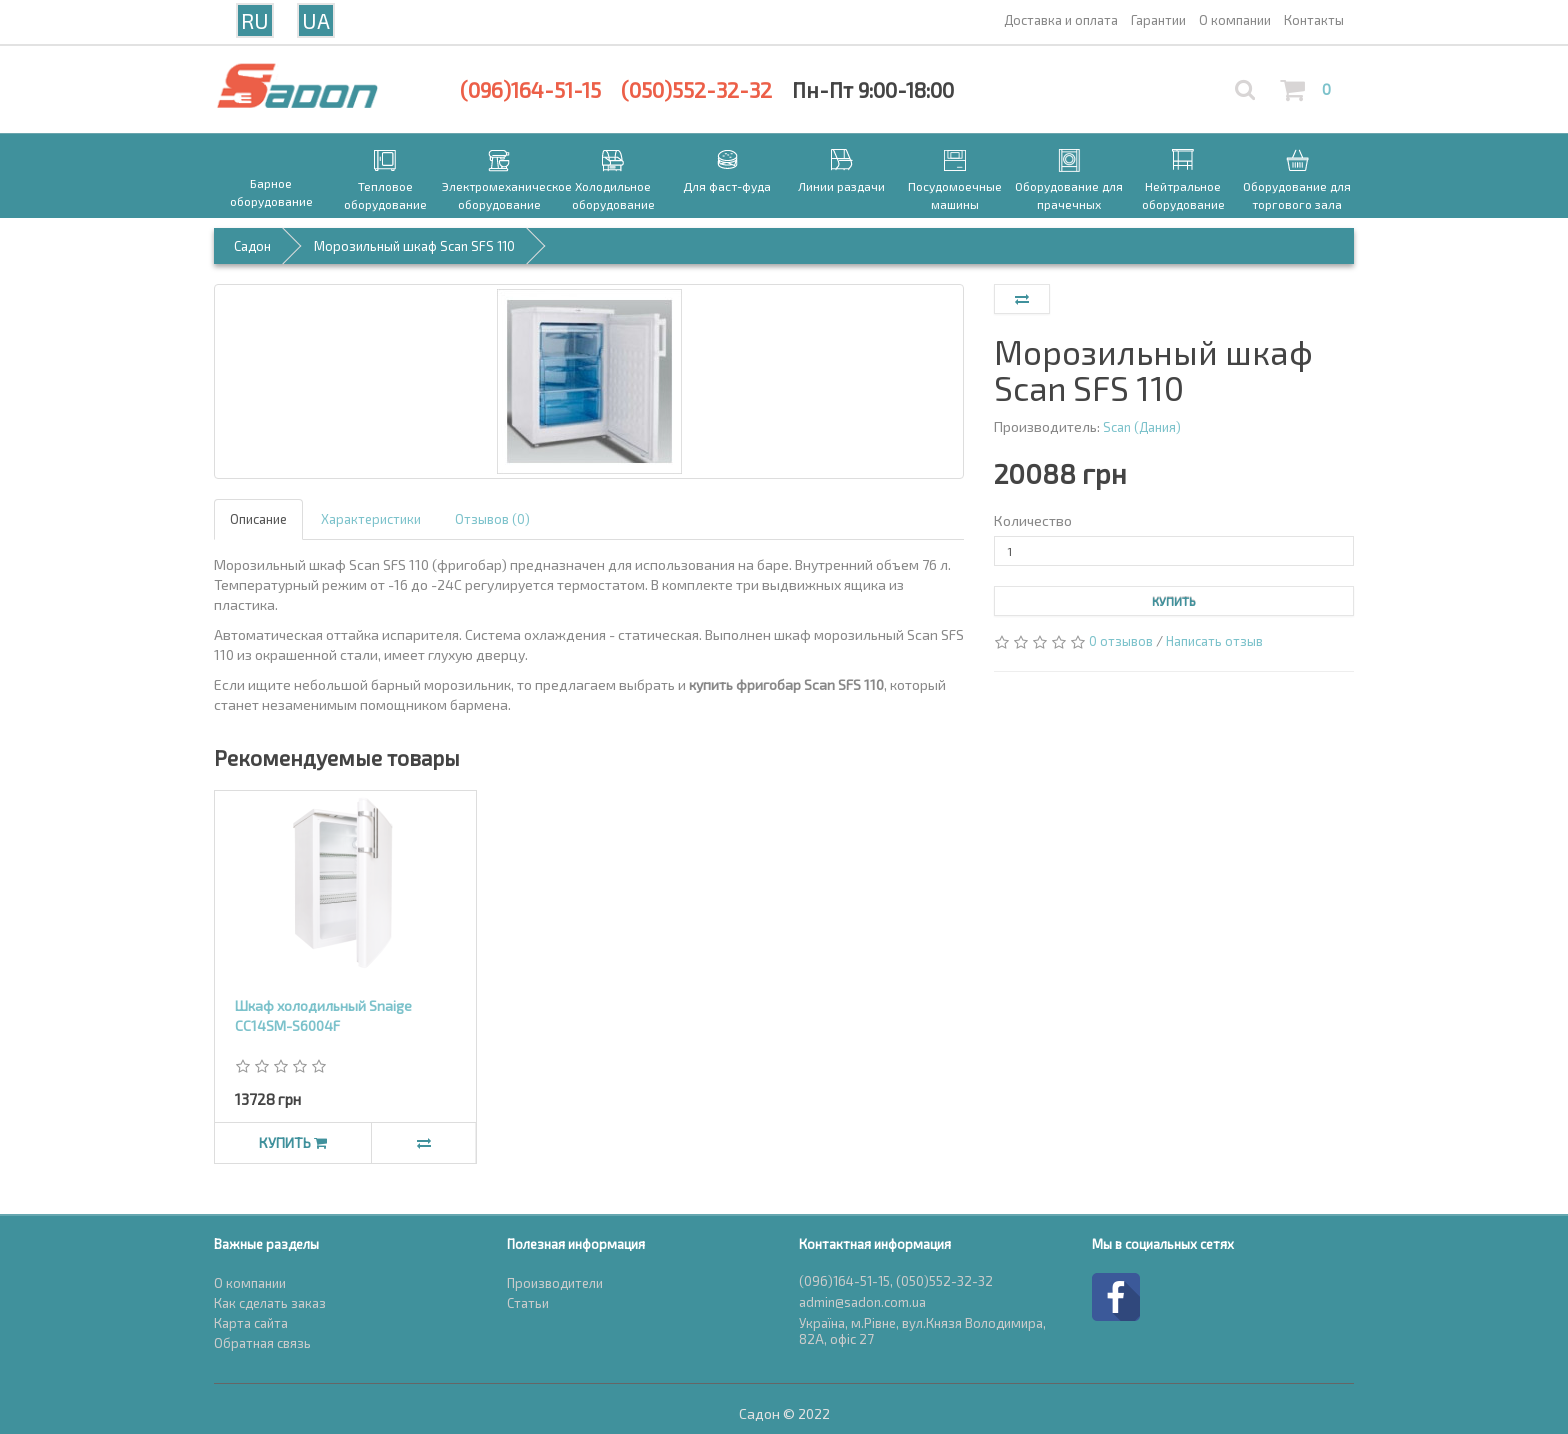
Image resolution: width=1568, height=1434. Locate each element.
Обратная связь (262, 1343)
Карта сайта (251, 1323)
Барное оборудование (271, 192)
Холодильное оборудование (613, 195)
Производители (555, 1283)
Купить (1174, 601)
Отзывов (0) (492, 519)
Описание (258, 519)
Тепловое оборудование (385, 195)
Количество (1033, 520)
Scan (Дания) (1142, 427)
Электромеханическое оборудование (499, 195)
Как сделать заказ (270, 1303)
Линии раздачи (841, 186)
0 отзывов (1121, 641)
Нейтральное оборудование (1183, 195)
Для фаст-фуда (727, 186)
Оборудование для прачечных (1069, 195)
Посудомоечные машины (955, 195)
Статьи (528, 1303)
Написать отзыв (1214, 641)
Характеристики (371, 519)
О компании (250, 1283)
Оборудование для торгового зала (1297, 195)
